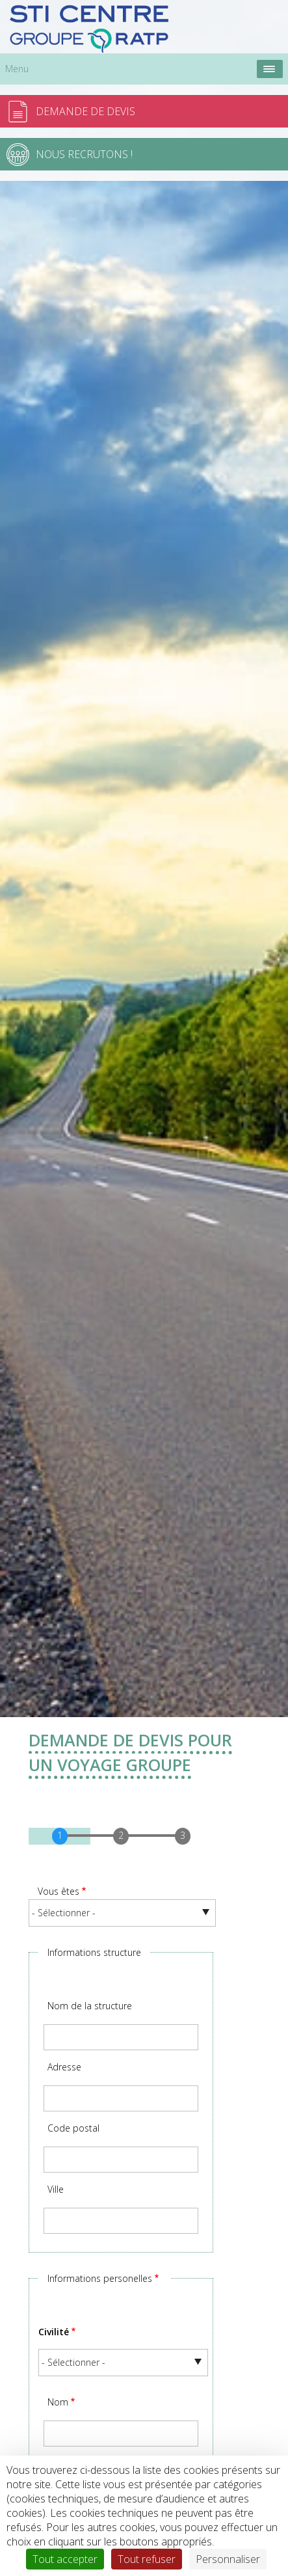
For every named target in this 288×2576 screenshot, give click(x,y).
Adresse (64, 2067)
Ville (55, 2189)
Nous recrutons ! (84, 154)
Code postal (73, 2128)
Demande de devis (85, 111)
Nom (57, 2402)
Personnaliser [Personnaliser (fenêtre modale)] (228, 2559)
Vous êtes (58, 1891)
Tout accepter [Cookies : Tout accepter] (65, 2559)
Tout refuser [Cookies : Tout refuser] (147, 2559)
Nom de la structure (89, 2006)
